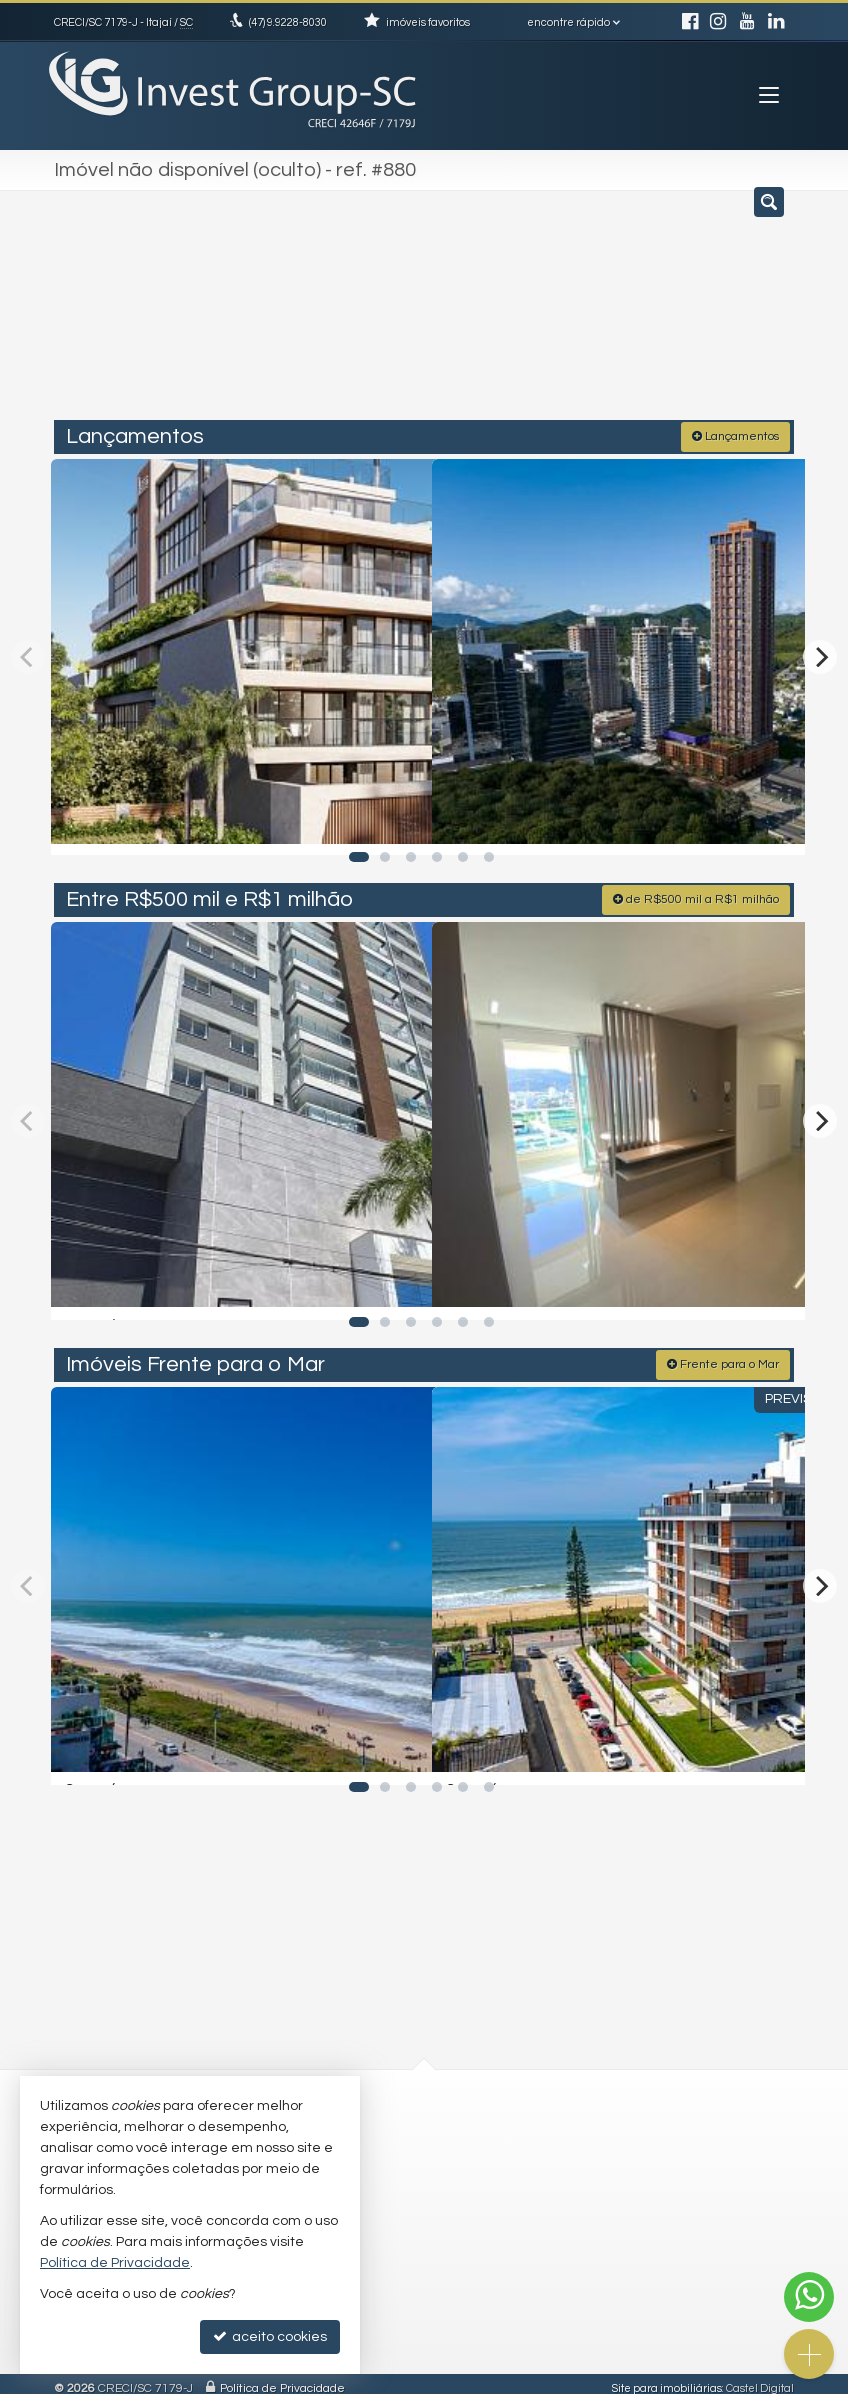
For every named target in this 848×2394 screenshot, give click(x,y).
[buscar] (749, 313)
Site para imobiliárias (667, 2378)
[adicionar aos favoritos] (395, 820)
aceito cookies (270, 2336)
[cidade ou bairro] (601, 313)
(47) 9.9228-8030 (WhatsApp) (538, 2130)
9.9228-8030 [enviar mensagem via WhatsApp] (288, 22)
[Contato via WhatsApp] (809, 2297)
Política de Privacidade (282, 2378)
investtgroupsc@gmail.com (532, 2149)
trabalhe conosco (505, 2168)
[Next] (820, 653)
